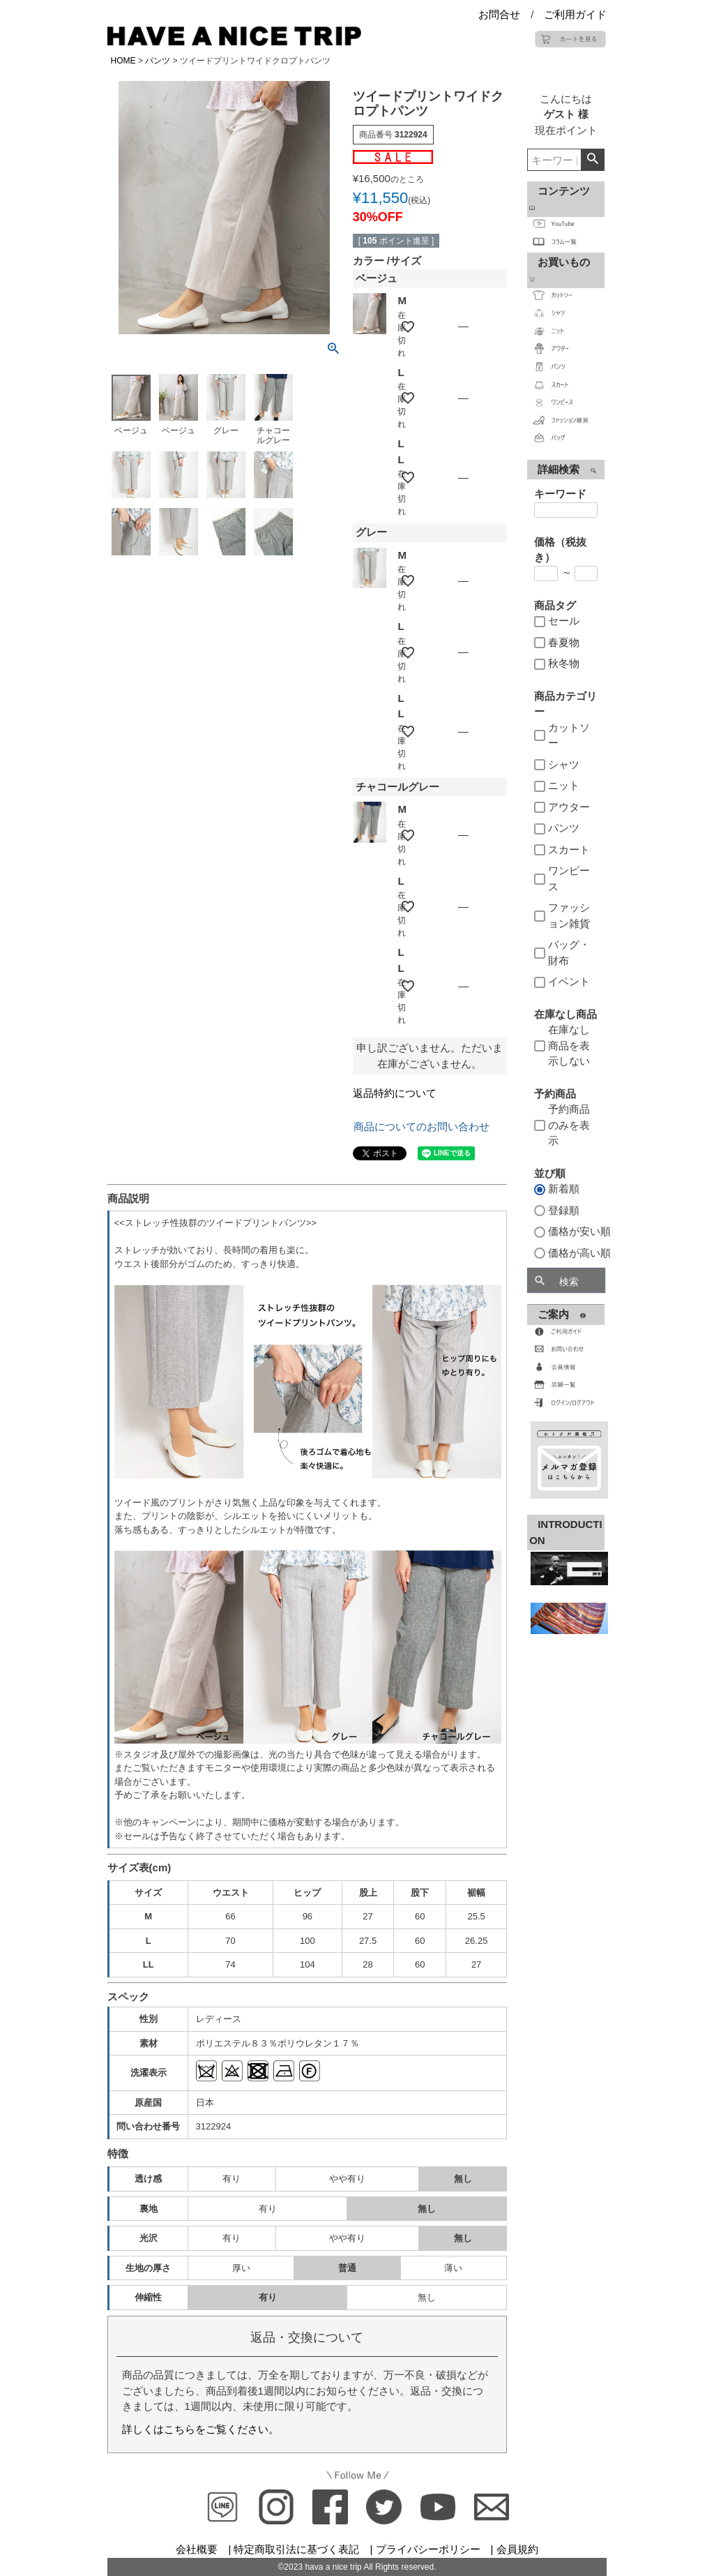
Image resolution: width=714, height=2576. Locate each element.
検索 (592, 159)
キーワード (560, 494)
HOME (123, 61)
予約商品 (555, 1094)
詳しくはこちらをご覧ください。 (200, 2429)
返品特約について (394, 1093)
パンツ (157, 61)
